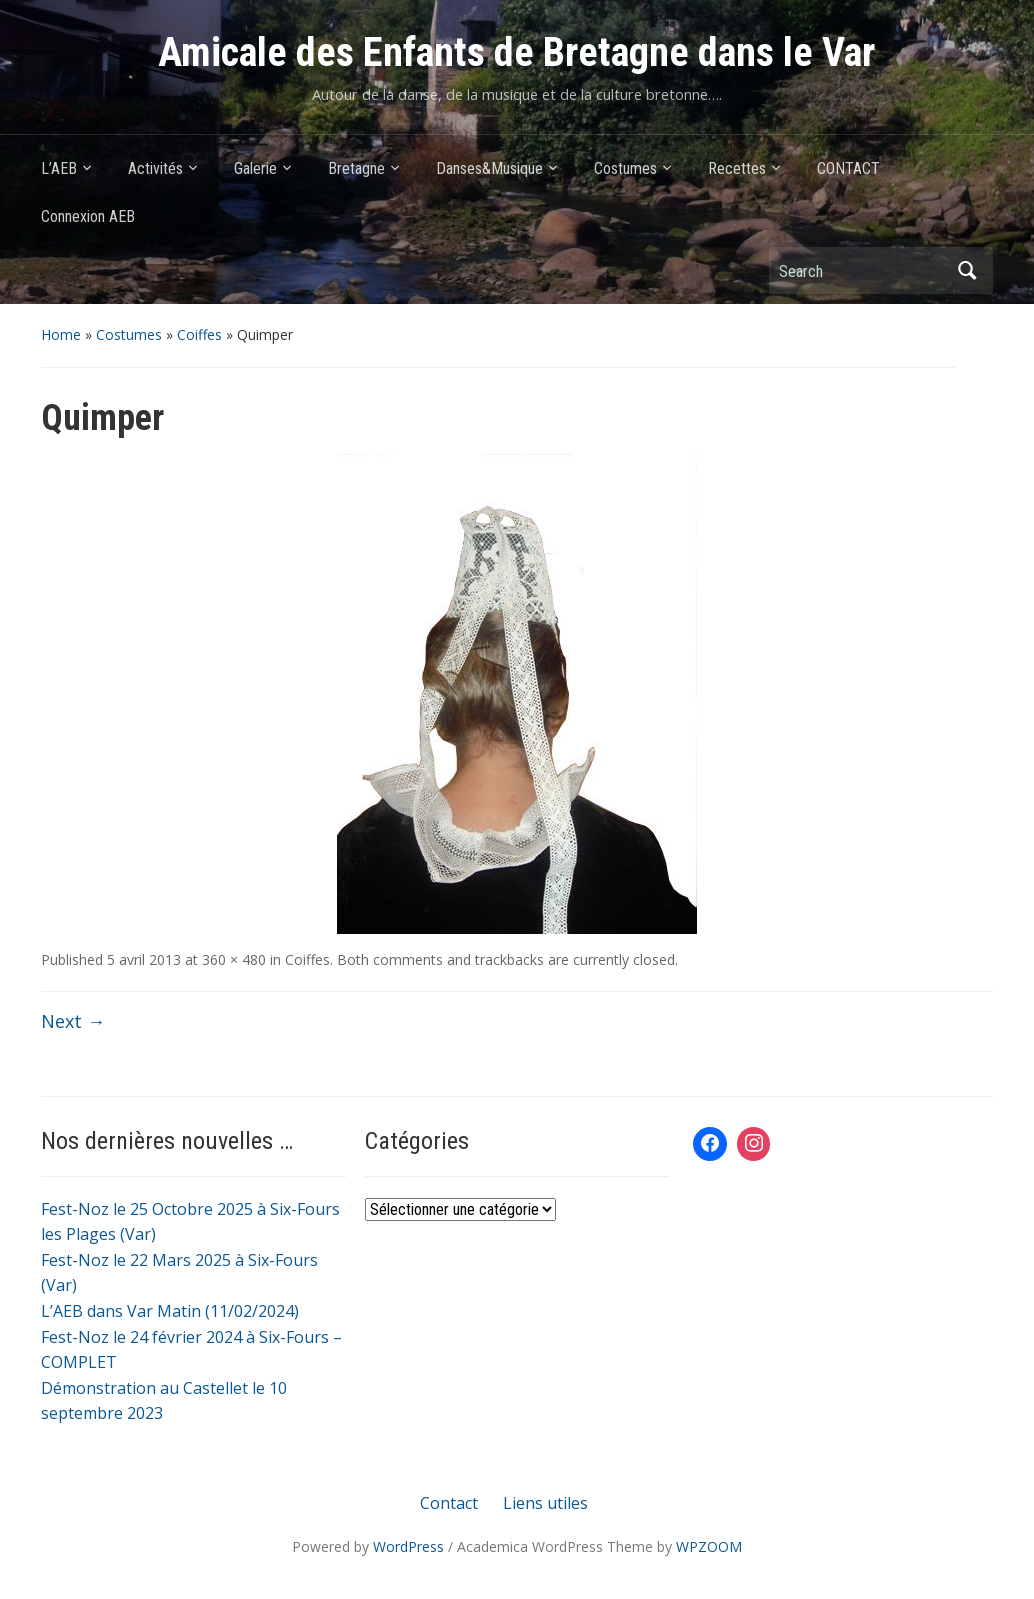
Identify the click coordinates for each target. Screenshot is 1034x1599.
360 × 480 (234, 959)
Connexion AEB (88, 216)
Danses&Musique (489, 168)
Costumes (625, 168)
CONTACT (848, 168)
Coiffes (199, 334)
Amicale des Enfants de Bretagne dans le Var (516, 52)
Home (61, 334)
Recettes (737, 168)
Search (968, 270)
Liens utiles (545, 1503)
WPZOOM (709, 1546)
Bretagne (356, 168)
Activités (155, 168)
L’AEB (59, 168)
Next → (73, 1021)
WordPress (408, 1546)
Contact (449, 1503)
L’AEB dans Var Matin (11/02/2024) (170, 1311)
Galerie (255, 168)
